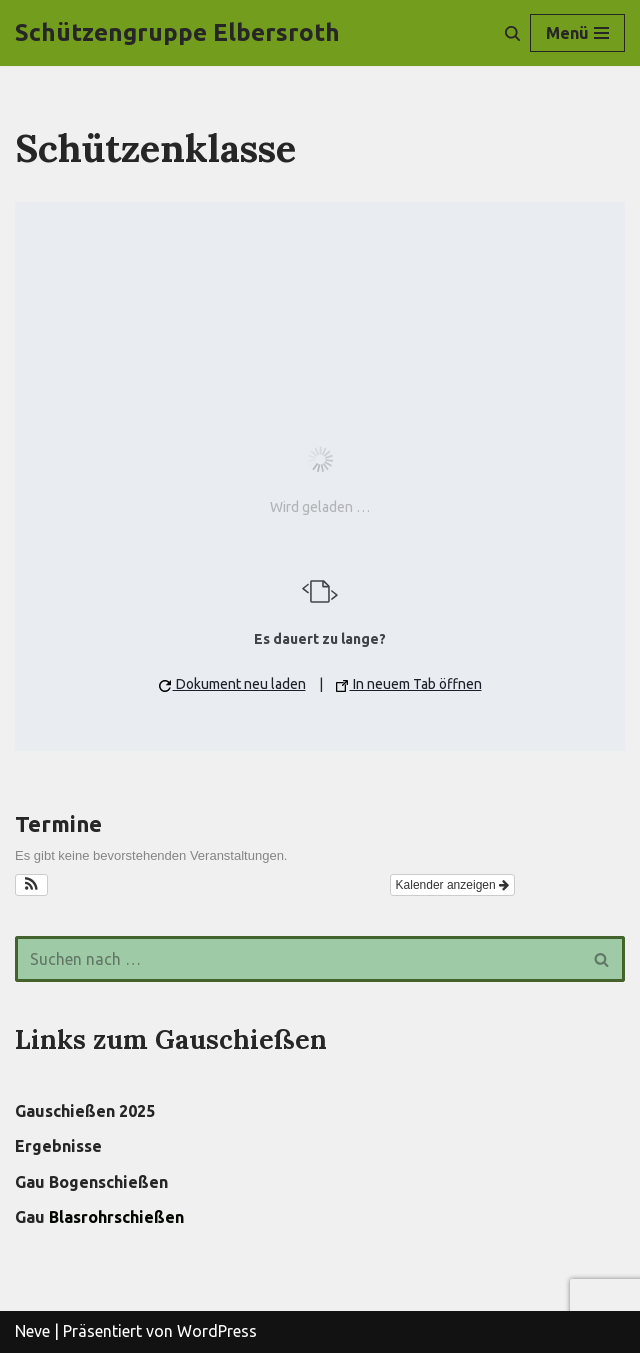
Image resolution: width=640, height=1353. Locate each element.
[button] (31, 885)
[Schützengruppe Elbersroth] (177, 33)
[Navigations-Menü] (577, 33)
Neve (32, 1331)
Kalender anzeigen (452, 885)
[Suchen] (512, 33)
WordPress (217, 1331)
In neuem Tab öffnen (409, 684)
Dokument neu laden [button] (232, 684)
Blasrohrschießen (116, 1217)
